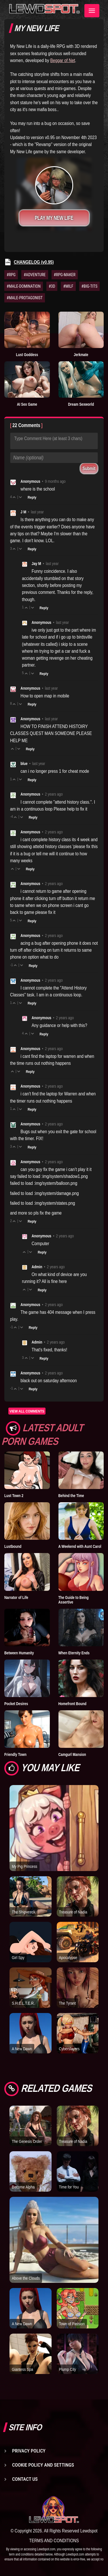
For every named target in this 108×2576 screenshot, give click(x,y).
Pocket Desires (16, 1703)
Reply (32, 497)
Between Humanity (19, 1653)
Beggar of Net (62, 60)
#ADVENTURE (35, 274)
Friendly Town (15, 1754)
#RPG (11, 274)
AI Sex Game (27, 404)
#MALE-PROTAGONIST (25, 297)
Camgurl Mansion (72, 1754)
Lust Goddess (27, 354)
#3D (52, 286)
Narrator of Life (16, 1597)
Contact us (25, 2479)
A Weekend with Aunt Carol (79, 1546)
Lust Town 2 (13, 1495)
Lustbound (12, 1546)
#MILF (68, 286)
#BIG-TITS (90, 286)
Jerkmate (81, 354)
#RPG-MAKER (64, 274)
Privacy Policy (29, 2451)
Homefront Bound (72, 1703)
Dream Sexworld (81, 404)
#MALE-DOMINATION (24, 286)
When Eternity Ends (74, 1653)
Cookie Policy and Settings (43, 2465)
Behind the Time (71, 1495)
